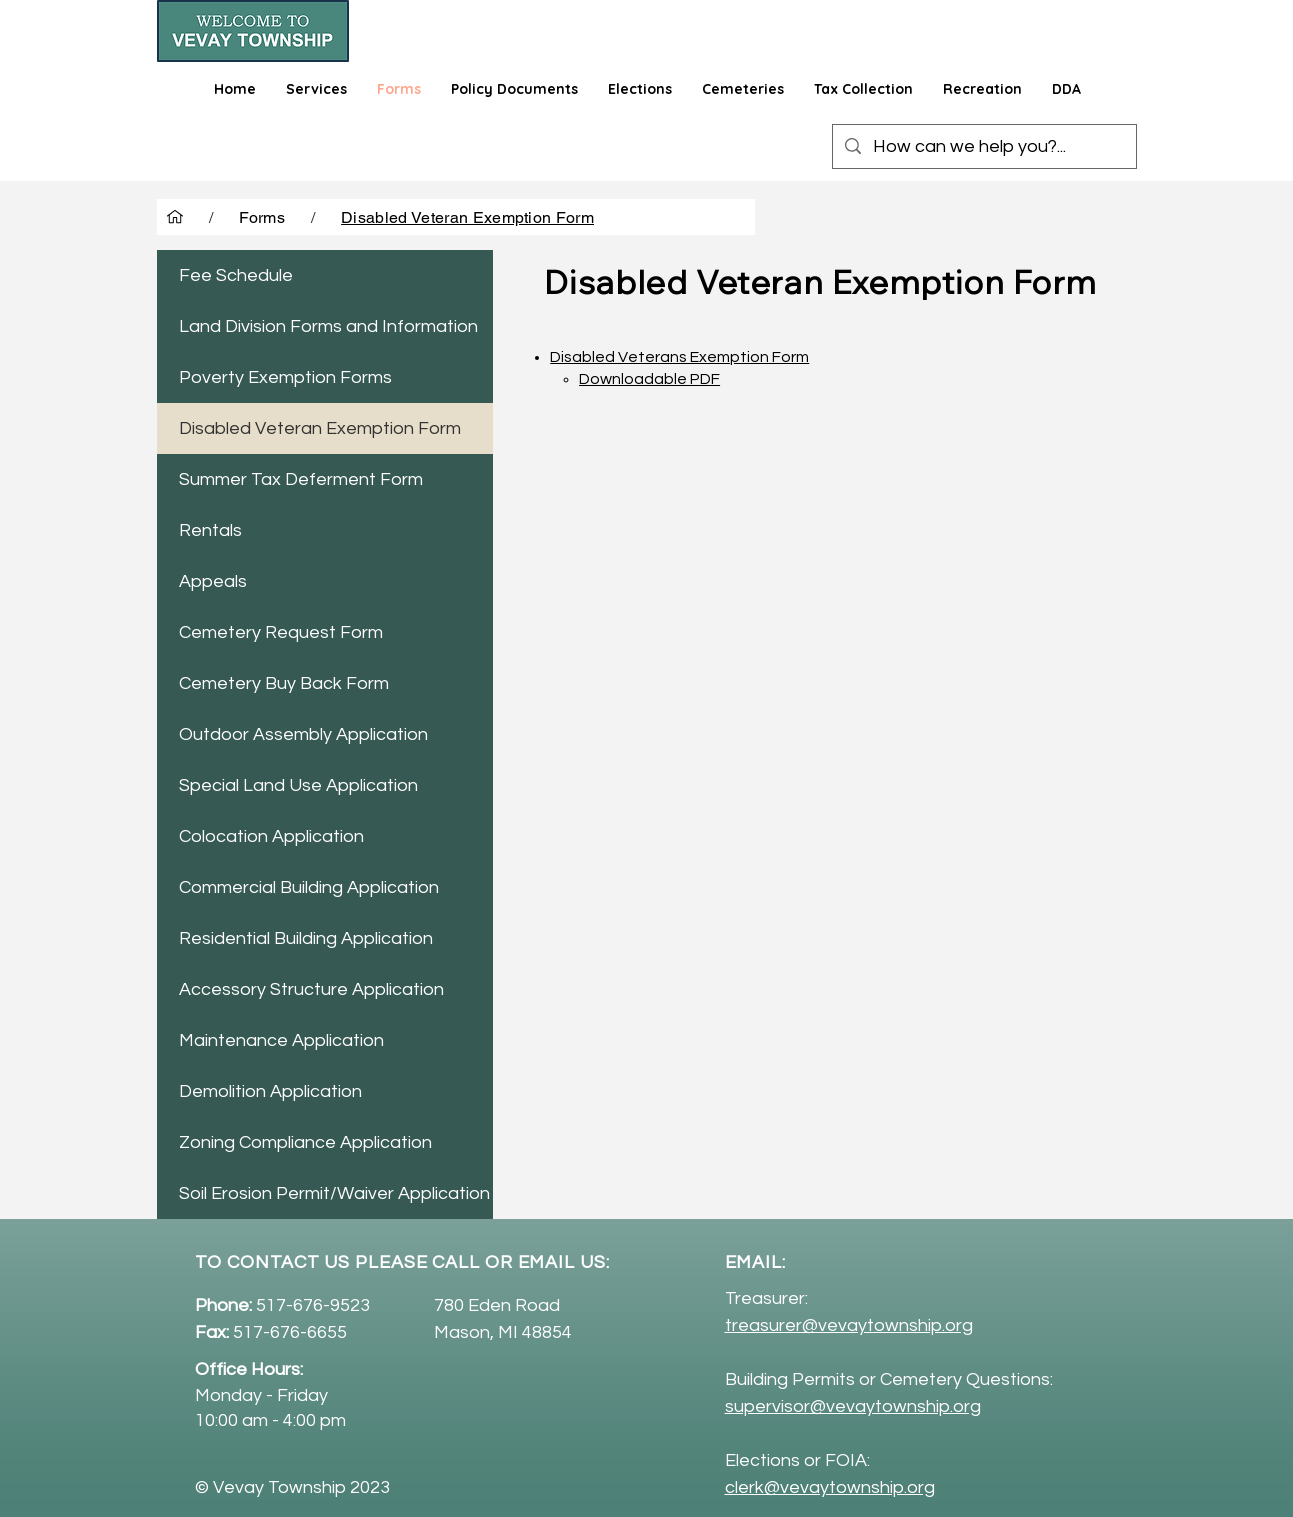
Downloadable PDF (649, 379)
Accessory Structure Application (311, 989)
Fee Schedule (236, 275)
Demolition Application (270, 1091)
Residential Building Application (306, 938)
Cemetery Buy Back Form (284, 683)
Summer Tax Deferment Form (301, 479)
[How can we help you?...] (983, 146)
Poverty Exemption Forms (285, 377)
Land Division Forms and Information (328, 326)
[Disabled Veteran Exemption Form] (467, 217)
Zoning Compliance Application (305, 1142)
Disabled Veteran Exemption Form (320, 428)
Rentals (210, 530)
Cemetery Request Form (281, 632)
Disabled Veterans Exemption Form (679, 357)
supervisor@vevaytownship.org (853, 1406)
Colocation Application (271, 836)
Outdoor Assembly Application (303, 734)
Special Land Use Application (298, 785)
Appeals (213, 581)
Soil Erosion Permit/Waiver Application (334, 1193)
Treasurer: (766, 1298)
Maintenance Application (281, 1040)
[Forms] (262, 217)
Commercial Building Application (309, 887)
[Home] (175, 217)
